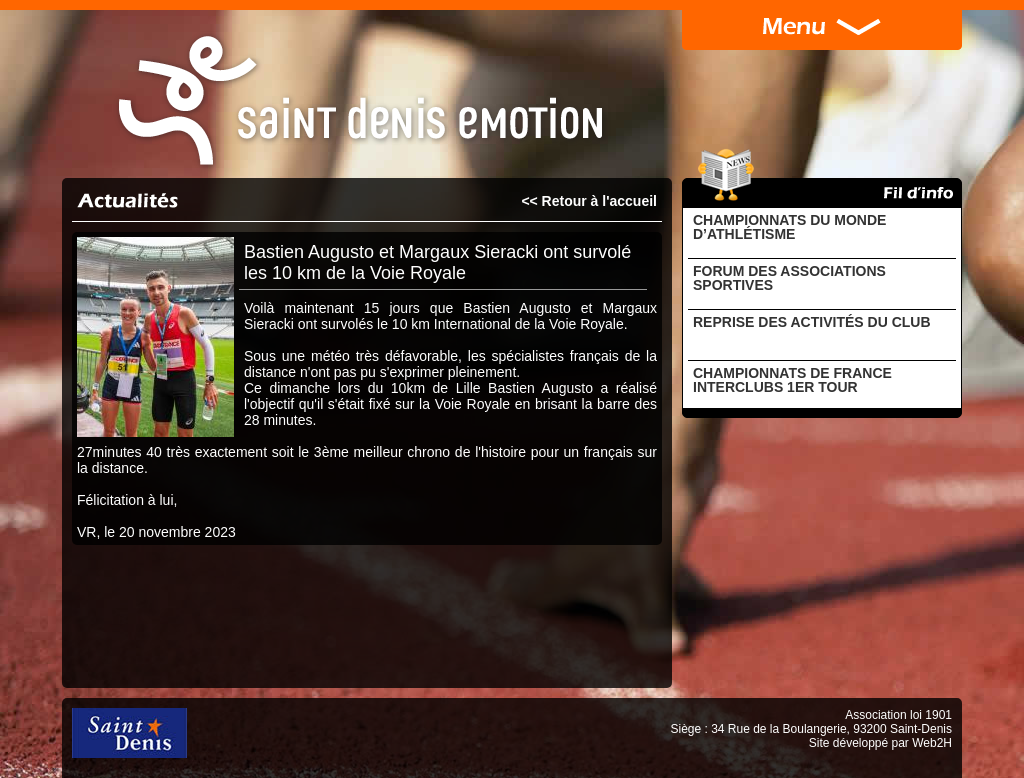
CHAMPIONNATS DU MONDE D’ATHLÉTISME (789, 227)
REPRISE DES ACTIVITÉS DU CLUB (812, 322)
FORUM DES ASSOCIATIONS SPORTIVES (789, 278)
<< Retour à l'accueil (589, 201)
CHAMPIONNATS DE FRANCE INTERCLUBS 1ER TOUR (792, 380)
